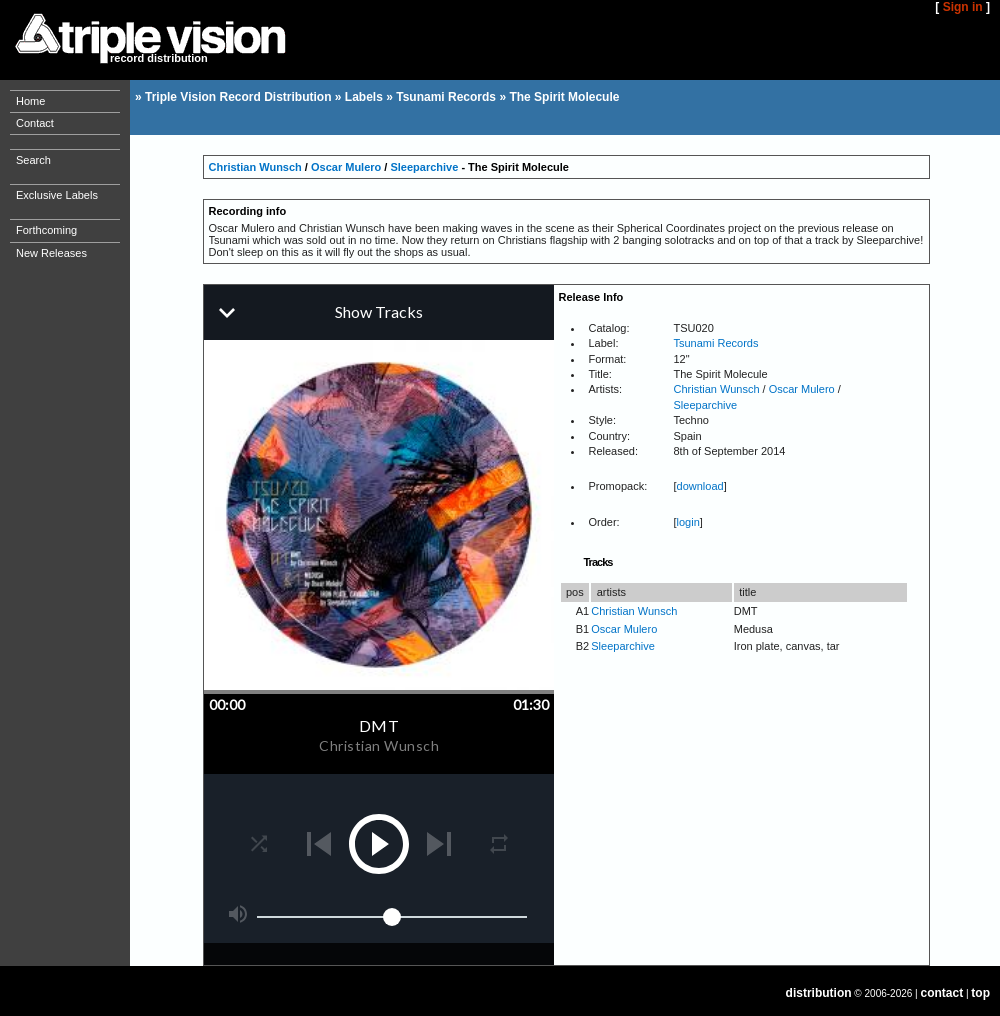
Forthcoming (46, 230)
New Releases (51, 253)
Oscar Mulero (346, 167)
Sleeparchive (424, 167)
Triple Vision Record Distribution (238, 97)
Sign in (963, 7)
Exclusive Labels (57, 195)
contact (942, 993)
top (980, 993)
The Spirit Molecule (564, 97)
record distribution (159, 58)
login (688, 522)
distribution (819, 993)
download (700, 486)
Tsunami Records (446, 97)
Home (30, 101)
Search (33, 160)
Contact (35, 123)
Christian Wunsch (255, 167)
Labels (364, 97)
